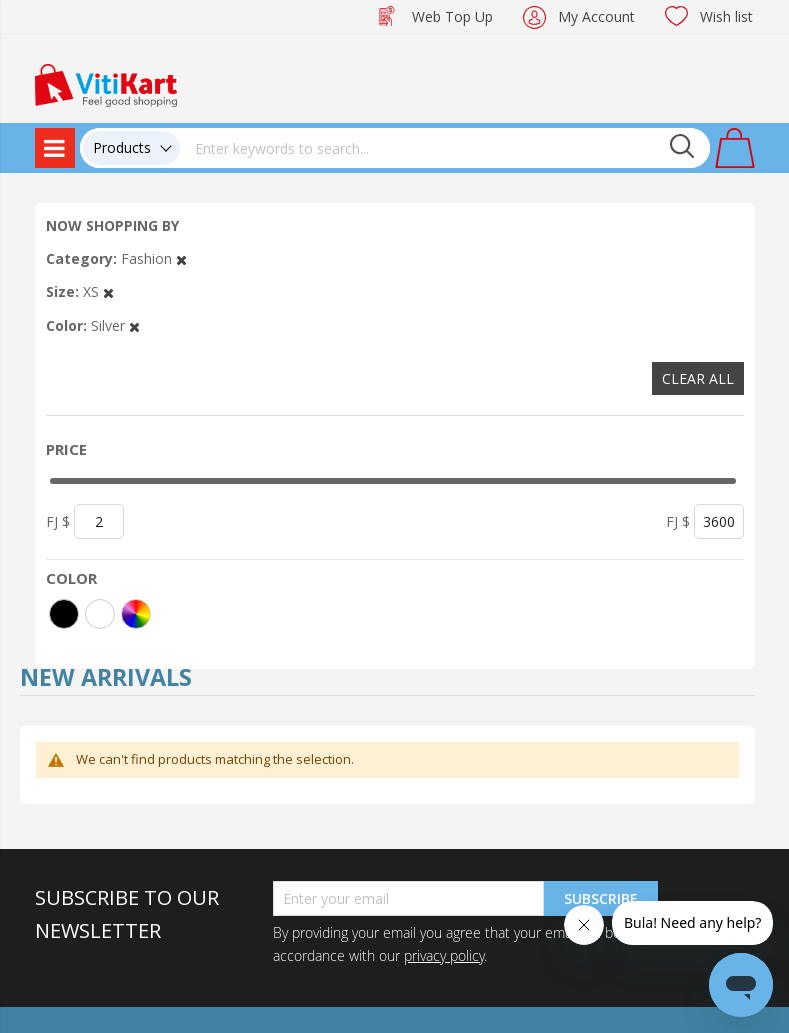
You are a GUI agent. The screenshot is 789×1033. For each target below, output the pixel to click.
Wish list (726, 16)
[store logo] (106, 83)
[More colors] (136, 614)
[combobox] (445, 148)
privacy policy (444, 955)
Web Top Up (452, 16)
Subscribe (601, 898)
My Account (596, 16)
